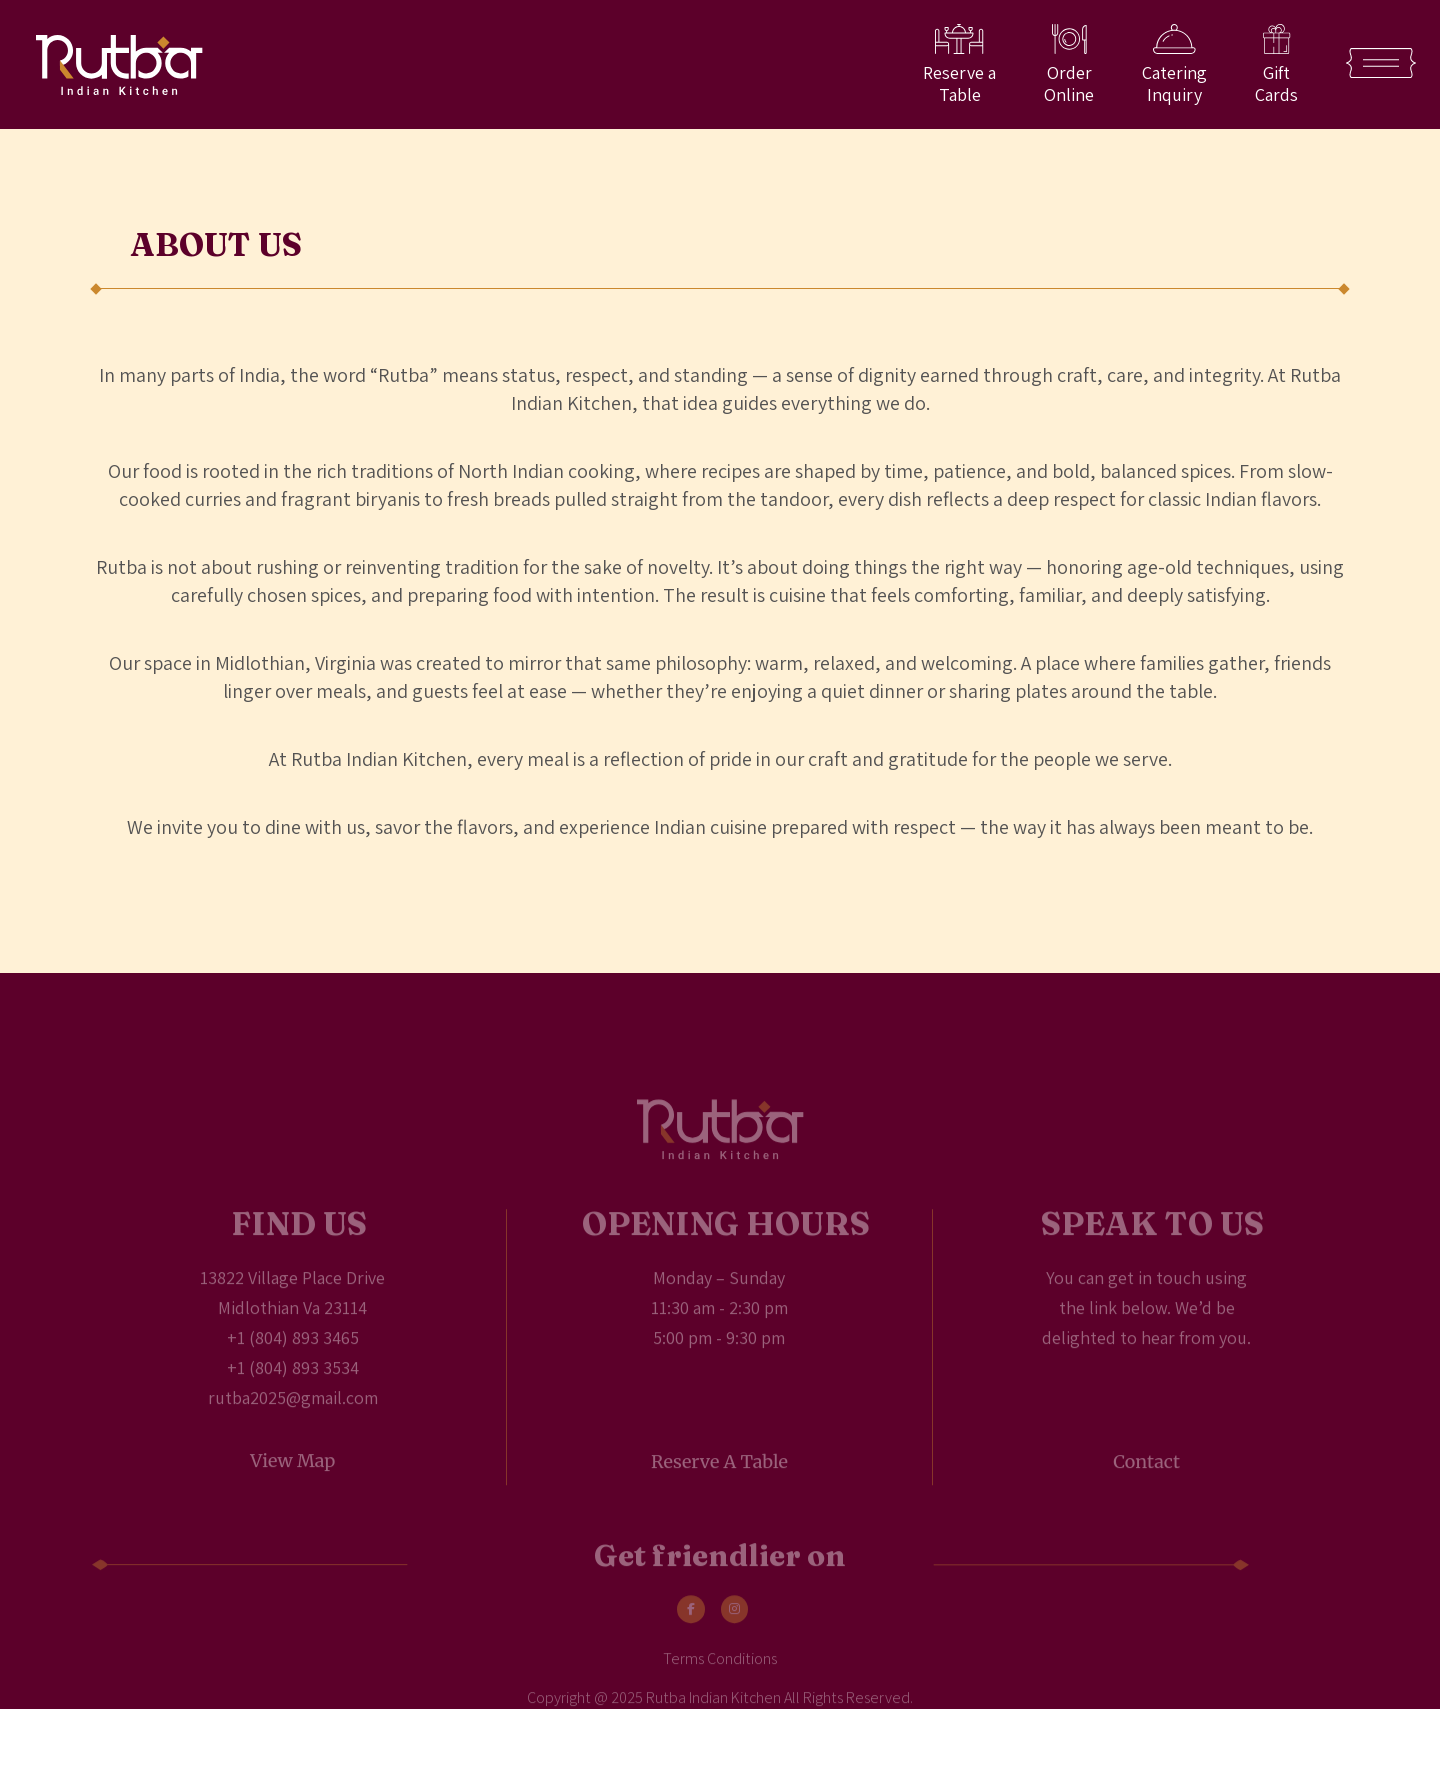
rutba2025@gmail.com (293, 1415)
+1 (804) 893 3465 (293, 1355)
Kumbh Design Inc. (880, 1742)
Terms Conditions (720, 1677)
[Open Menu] (1381, 63)
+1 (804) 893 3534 (293, 1385)
